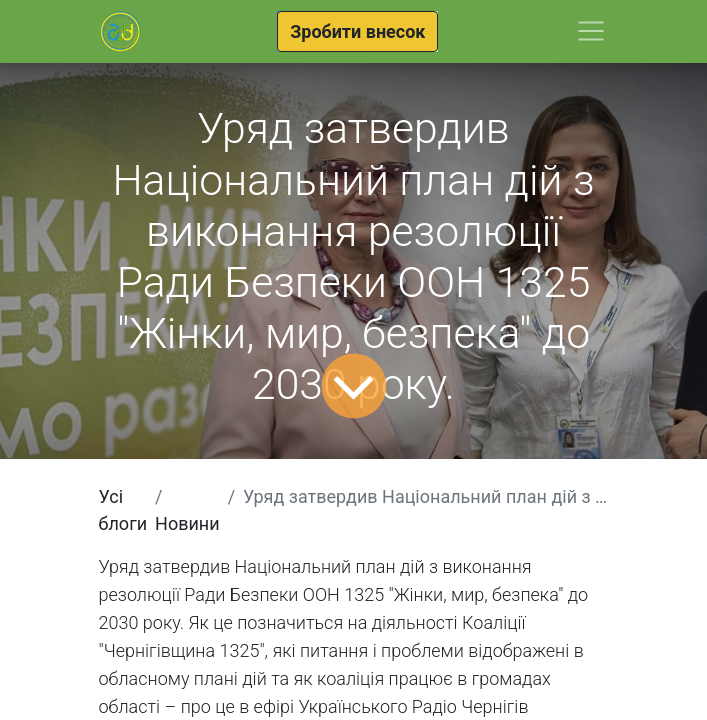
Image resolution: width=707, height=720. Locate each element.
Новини (187, 523)
